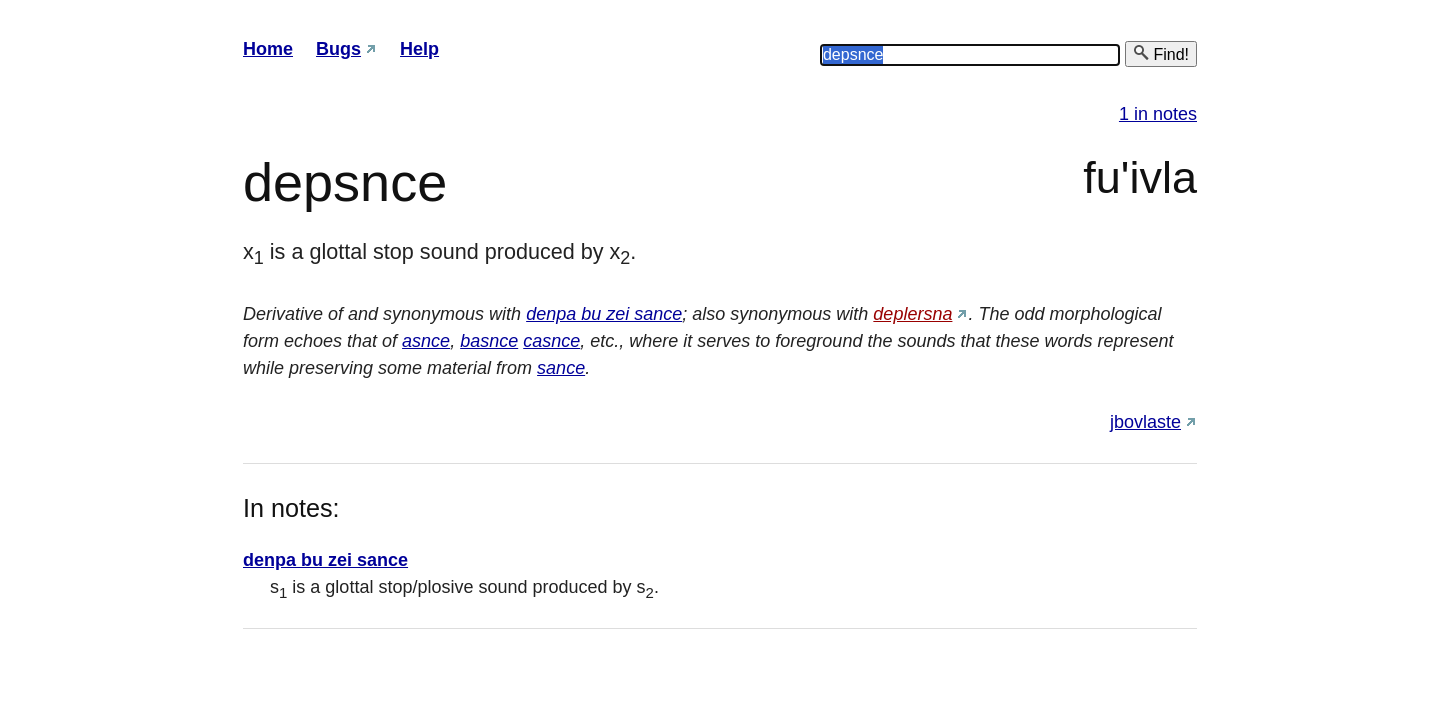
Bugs (338, 49)
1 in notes (1158, 114)
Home (268, 49)
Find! (1161, 53)
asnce (426, 341)
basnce (489, 341)
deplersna (912, 314)
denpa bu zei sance (604, 314)
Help (419, 49)
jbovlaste (1145, 422)
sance (561, 368)
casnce (551, 341)
